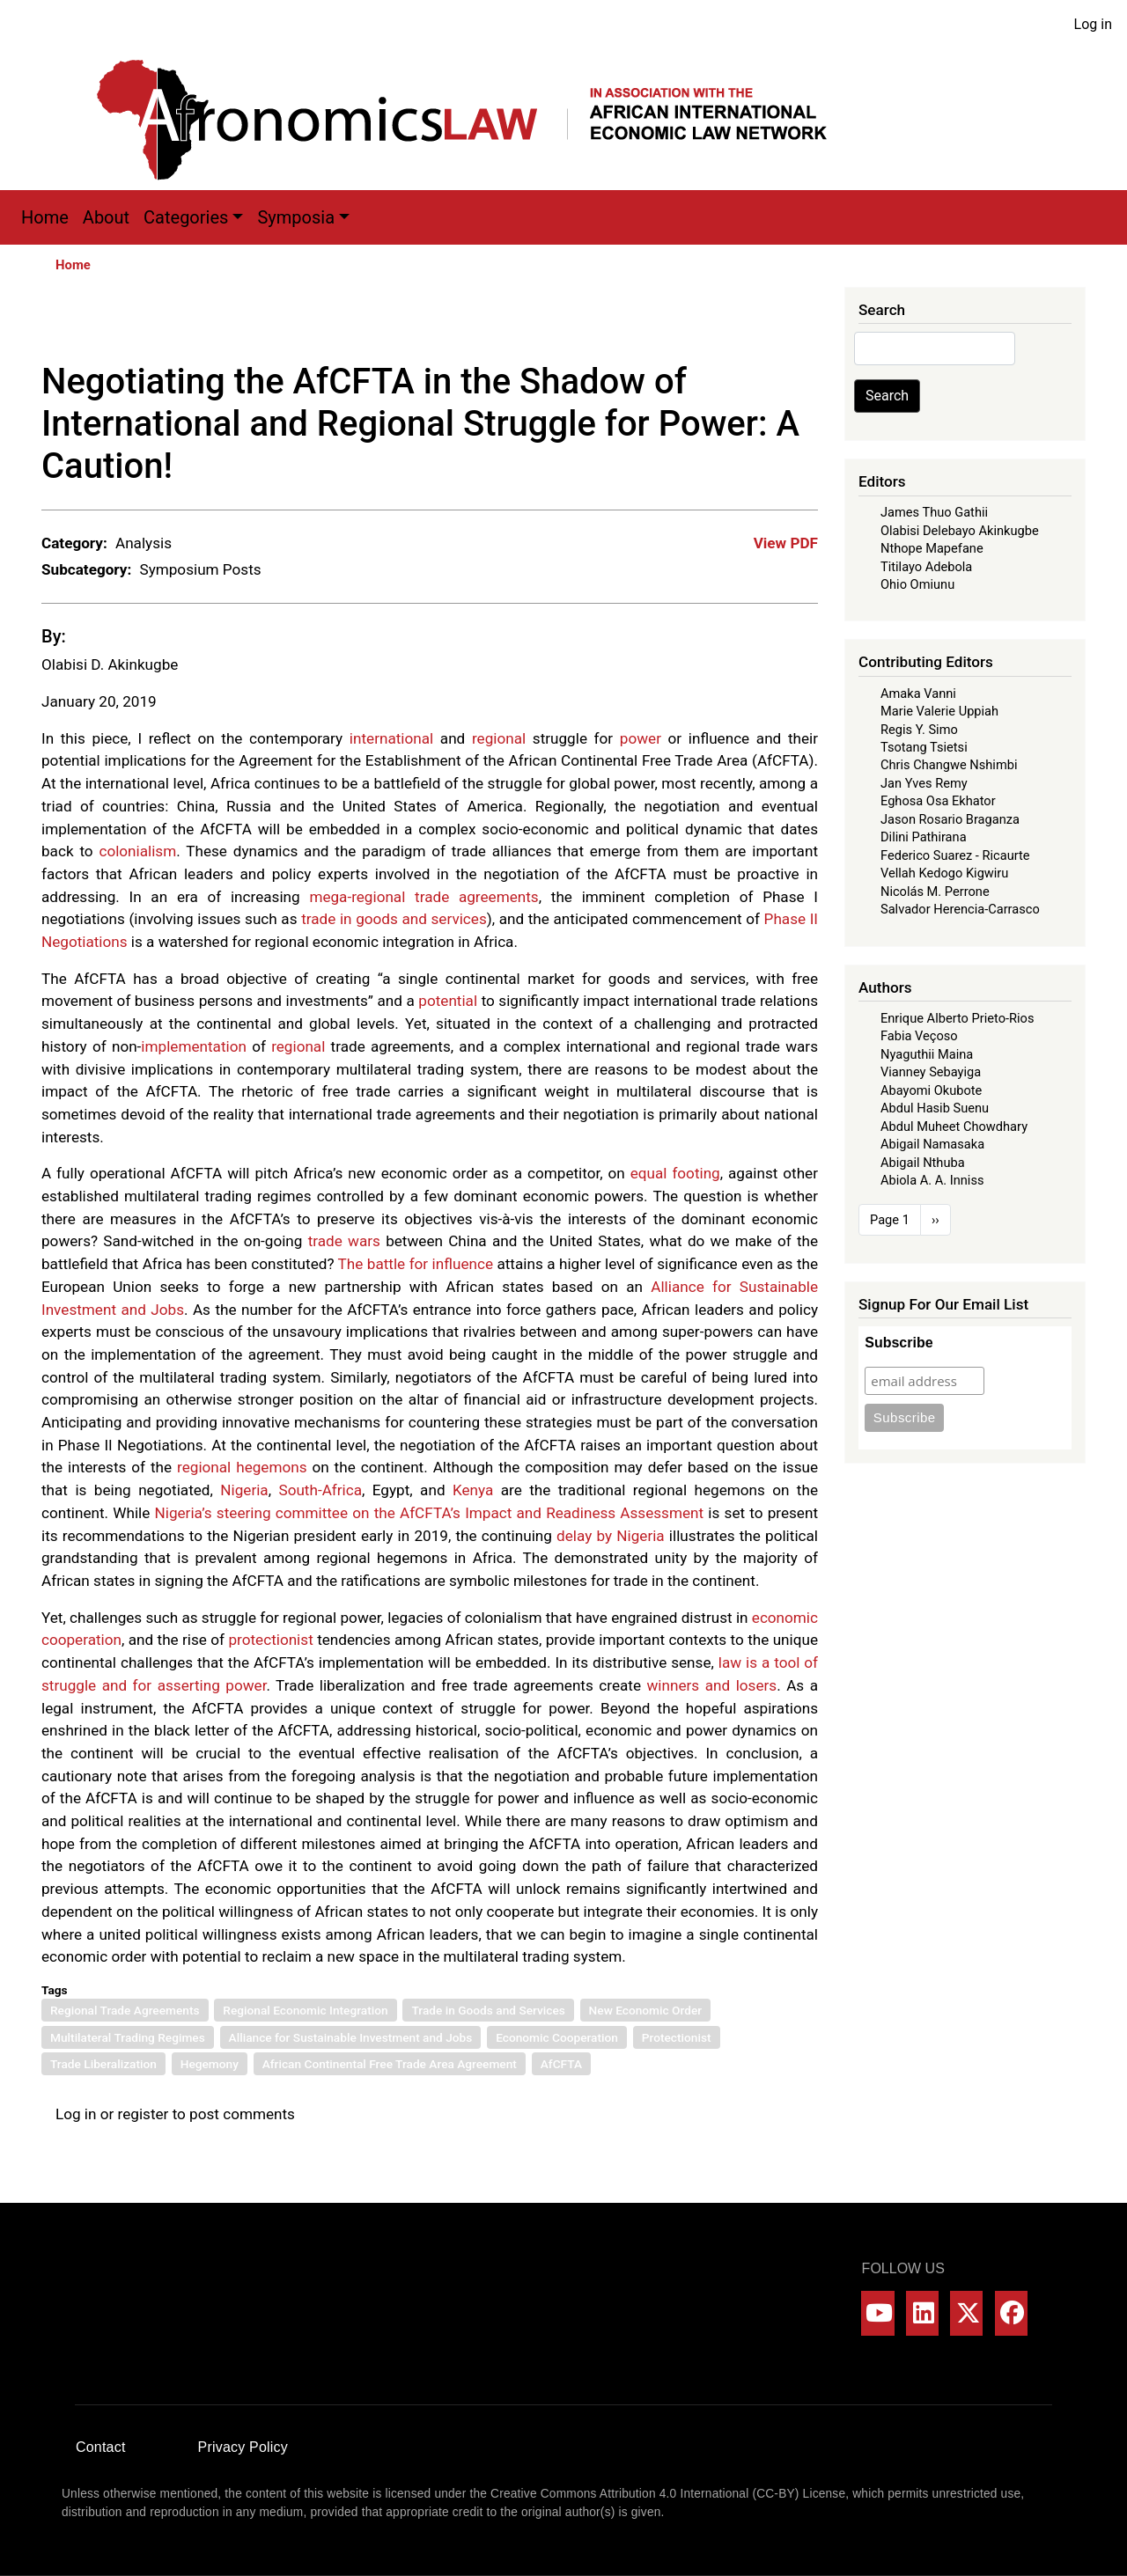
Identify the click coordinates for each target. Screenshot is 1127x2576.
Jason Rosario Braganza (950, 819)
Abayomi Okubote (931, 1090)
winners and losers (712, 1685)
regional (499, 738)
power (640, 738)
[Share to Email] (805, 324)
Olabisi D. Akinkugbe (109, 664)
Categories (186, 217)
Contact (101, 2447)
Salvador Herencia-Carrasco (960, 909)
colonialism (137, 851)
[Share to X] (707, 324)
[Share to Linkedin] (756, 324)
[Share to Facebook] (682, 324)
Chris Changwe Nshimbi (948, 765)
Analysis (143, 543)
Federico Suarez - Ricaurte (955, 855)
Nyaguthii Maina (926, 1054)
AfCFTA (561, 2064)
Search (887, 395)
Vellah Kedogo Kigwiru (944, 873)
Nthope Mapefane (931, 548)
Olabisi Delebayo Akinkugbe (959, 531)
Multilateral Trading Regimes (127, 2037)
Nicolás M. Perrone (935, 891)
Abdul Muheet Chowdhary (954, 1126)
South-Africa (320, 1490)
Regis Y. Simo (919, 730)
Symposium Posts (200, 569)
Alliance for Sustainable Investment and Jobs (351, 2037)
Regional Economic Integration (305, 2010)
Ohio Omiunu (917, 584)
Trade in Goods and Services (487, 2010)
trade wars (344, 1241)
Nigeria (244, 1490)
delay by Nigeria (610, 1536)
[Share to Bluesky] (781, 324)
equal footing (675, 1173)
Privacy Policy (243, 2447)
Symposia (296, 217)
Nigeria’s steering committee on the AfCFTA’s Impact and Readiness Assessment (429, 1513)
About (106, 217)
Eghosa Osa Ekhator (938, 801)
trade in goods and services (394, 919)
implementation (194, 1046)
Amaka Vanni (918, 693)
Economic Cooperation (557, 2037)
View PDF (786, 543)
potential (447, 1000)
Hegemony (209, 2064)
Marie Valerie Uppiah (939, 711)
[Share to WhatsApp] (731, 324)
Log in (1093, 24)
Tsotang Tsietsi (924, 747)
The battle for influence (415, 1264)
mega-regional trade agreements (423, 897)
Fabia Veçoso (919, 1036)
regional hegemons (241, 1467)
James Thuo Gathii (934, 512)
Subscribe (898, 1342)
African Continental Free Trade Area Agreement (389, 2064)
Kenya (473, 1490)
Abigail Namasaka (932, 1144)
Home (45, 217)
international (391, 738)
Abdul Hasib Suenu (934, 1108)
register (143, 2114)
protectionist (270, 1639)
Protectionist (676, 2037)
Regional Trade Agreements (125, 2010)
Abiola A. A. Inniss (932, 1180)
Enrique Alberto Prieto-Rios (957, 1018)
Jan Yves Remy (924, 783)
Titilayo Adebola (926, 567)
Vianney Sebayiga (930, 1072)
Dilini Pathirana (923, 837)
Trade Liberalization (103, 2064)
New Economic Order (646, 2010)
